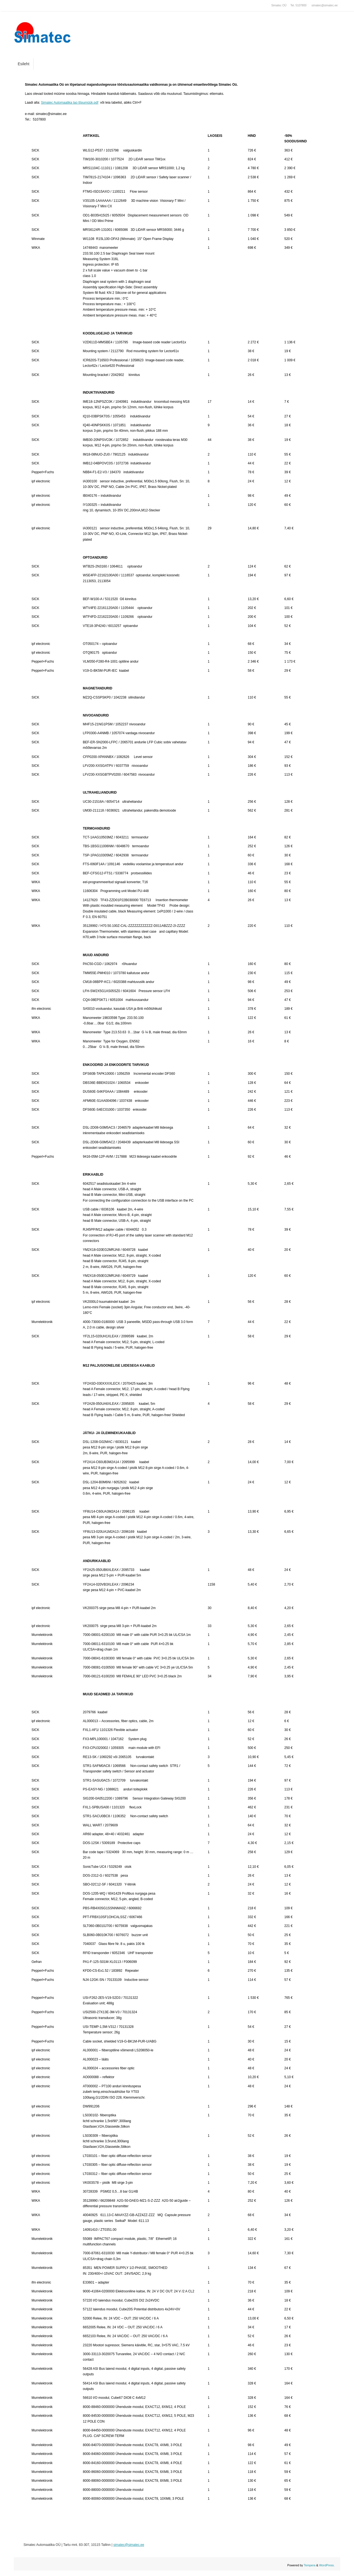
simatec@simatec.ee (324, 5)
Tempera (310, 2565)
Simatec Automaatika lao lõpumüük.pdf (69, 102)
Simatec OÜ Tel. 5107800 (288, 5)
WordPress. (327, 2565)
